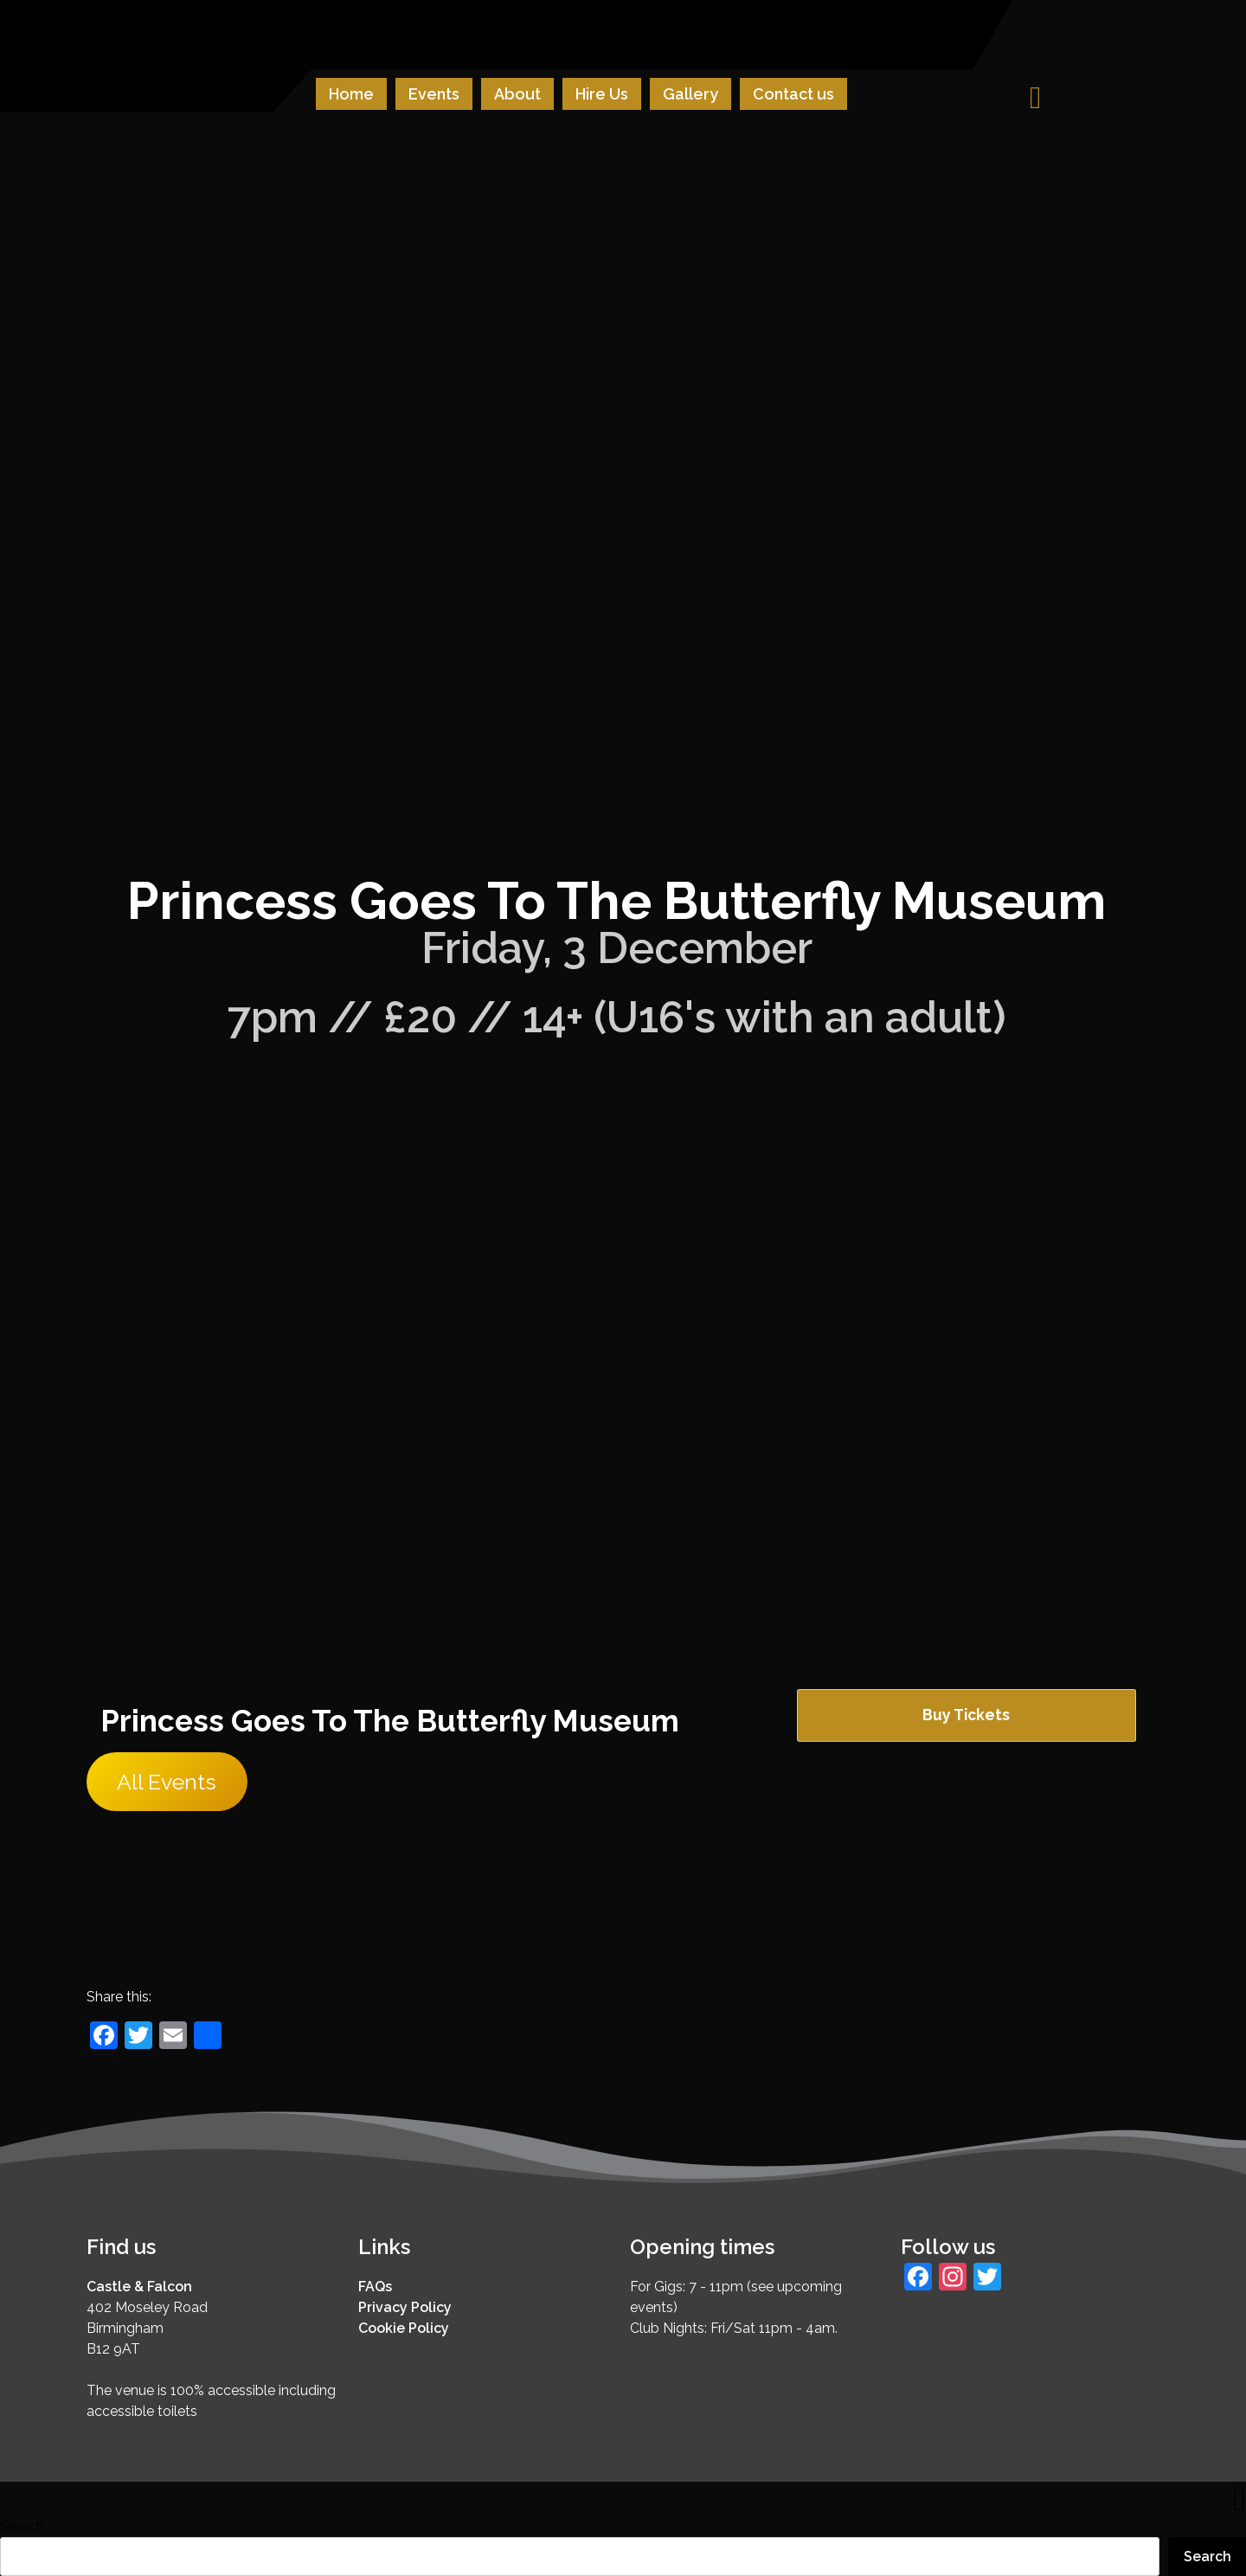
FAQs (375, 2286)
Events (433, 94)
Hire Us (601, 94)
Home (351, 94)
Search (22, 2526)
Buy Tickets (966, 1715)
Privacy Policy (405, 2307)
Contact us (793, 94)
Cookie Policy (403, 2328)
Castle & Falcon (139, 2286)
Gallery (690, 94)
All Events (166, 1782)
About (517, 94)
